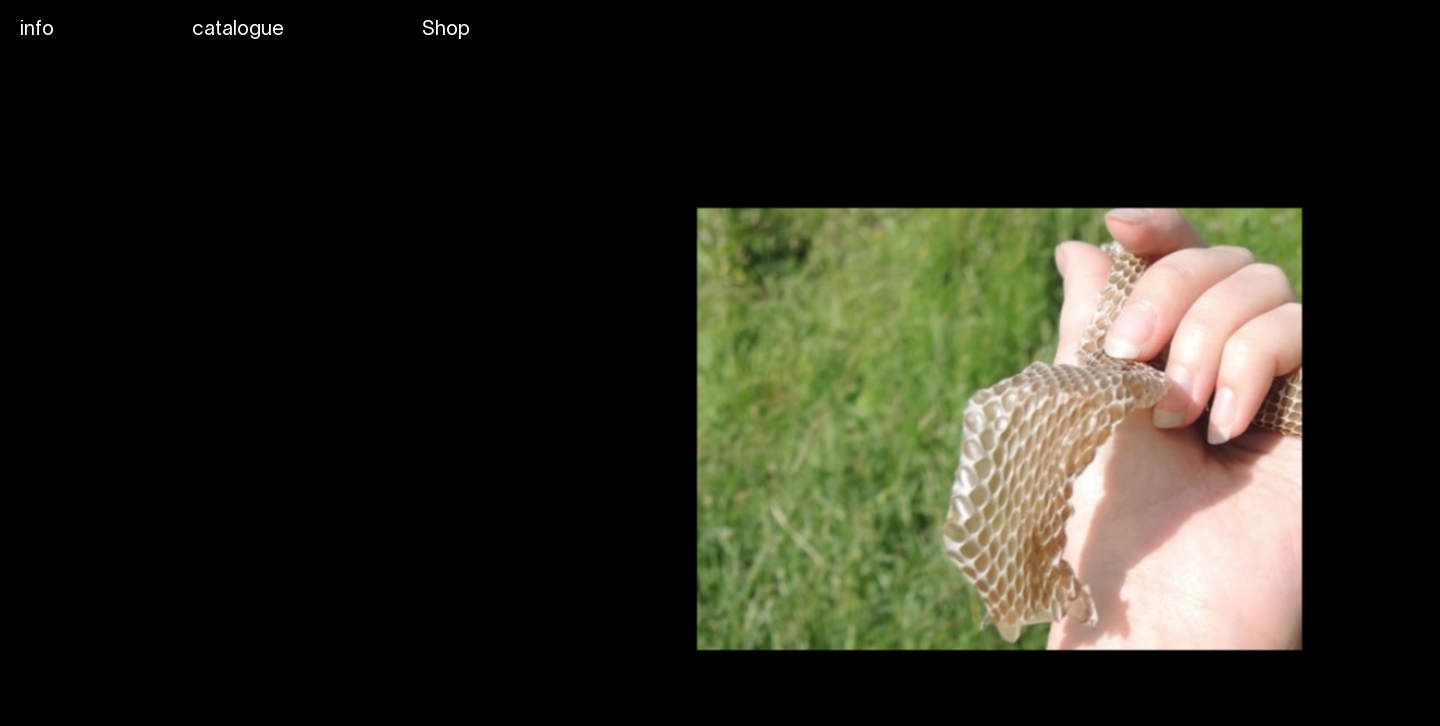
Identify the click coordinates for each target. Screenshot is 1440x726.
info (37, 30)
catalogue (238, 30)
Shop (446, 30)
